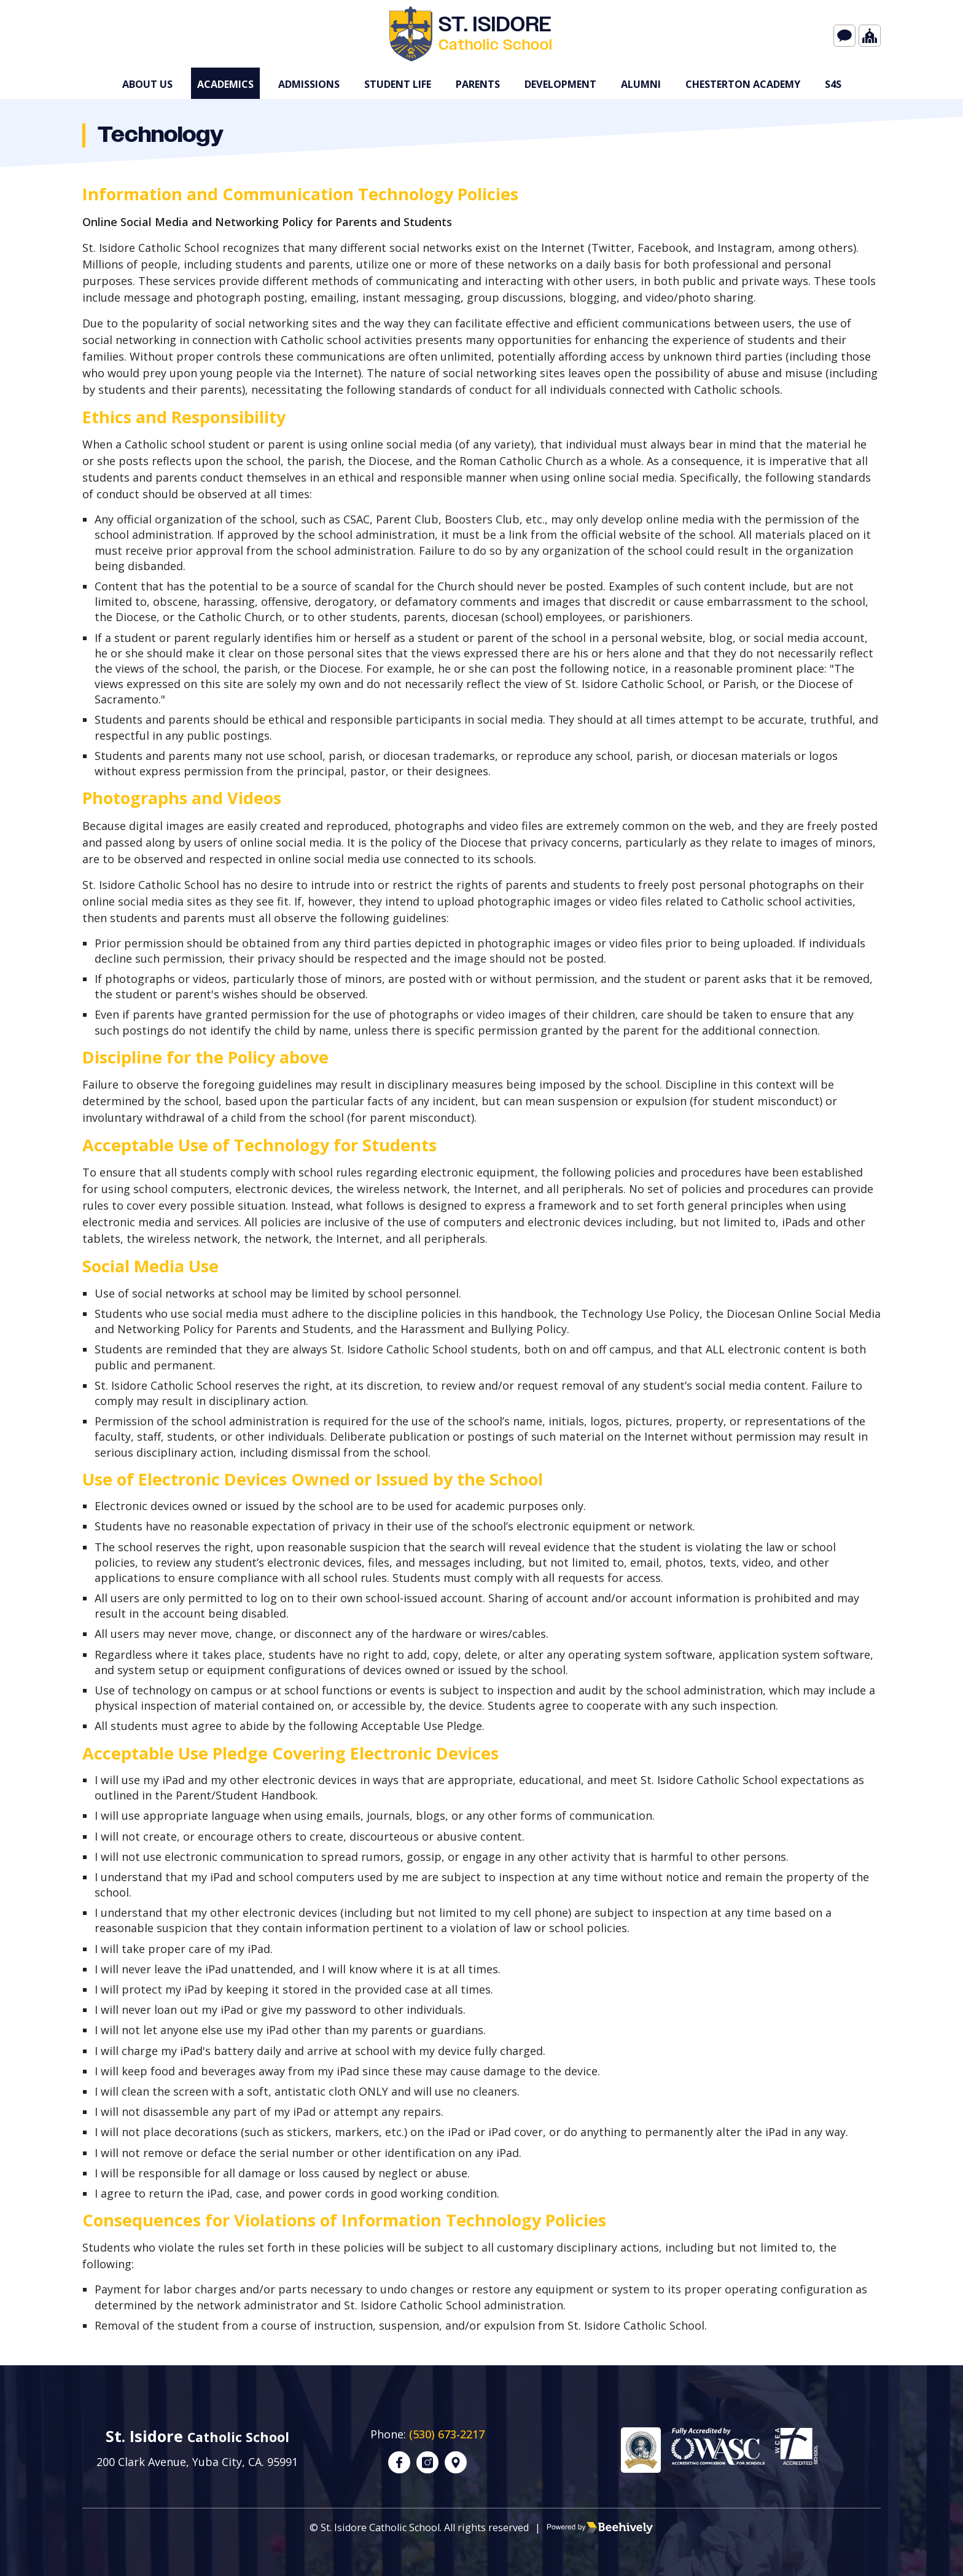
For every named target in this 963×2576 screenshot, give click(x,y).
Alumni (641, 84)
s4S (833, 84)
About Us (147, 84)
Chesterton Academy (742, 84)
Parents (478, 84)
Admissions (309, 84)
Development (560, 84)
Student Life (397, 84)
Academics (225, 84)
